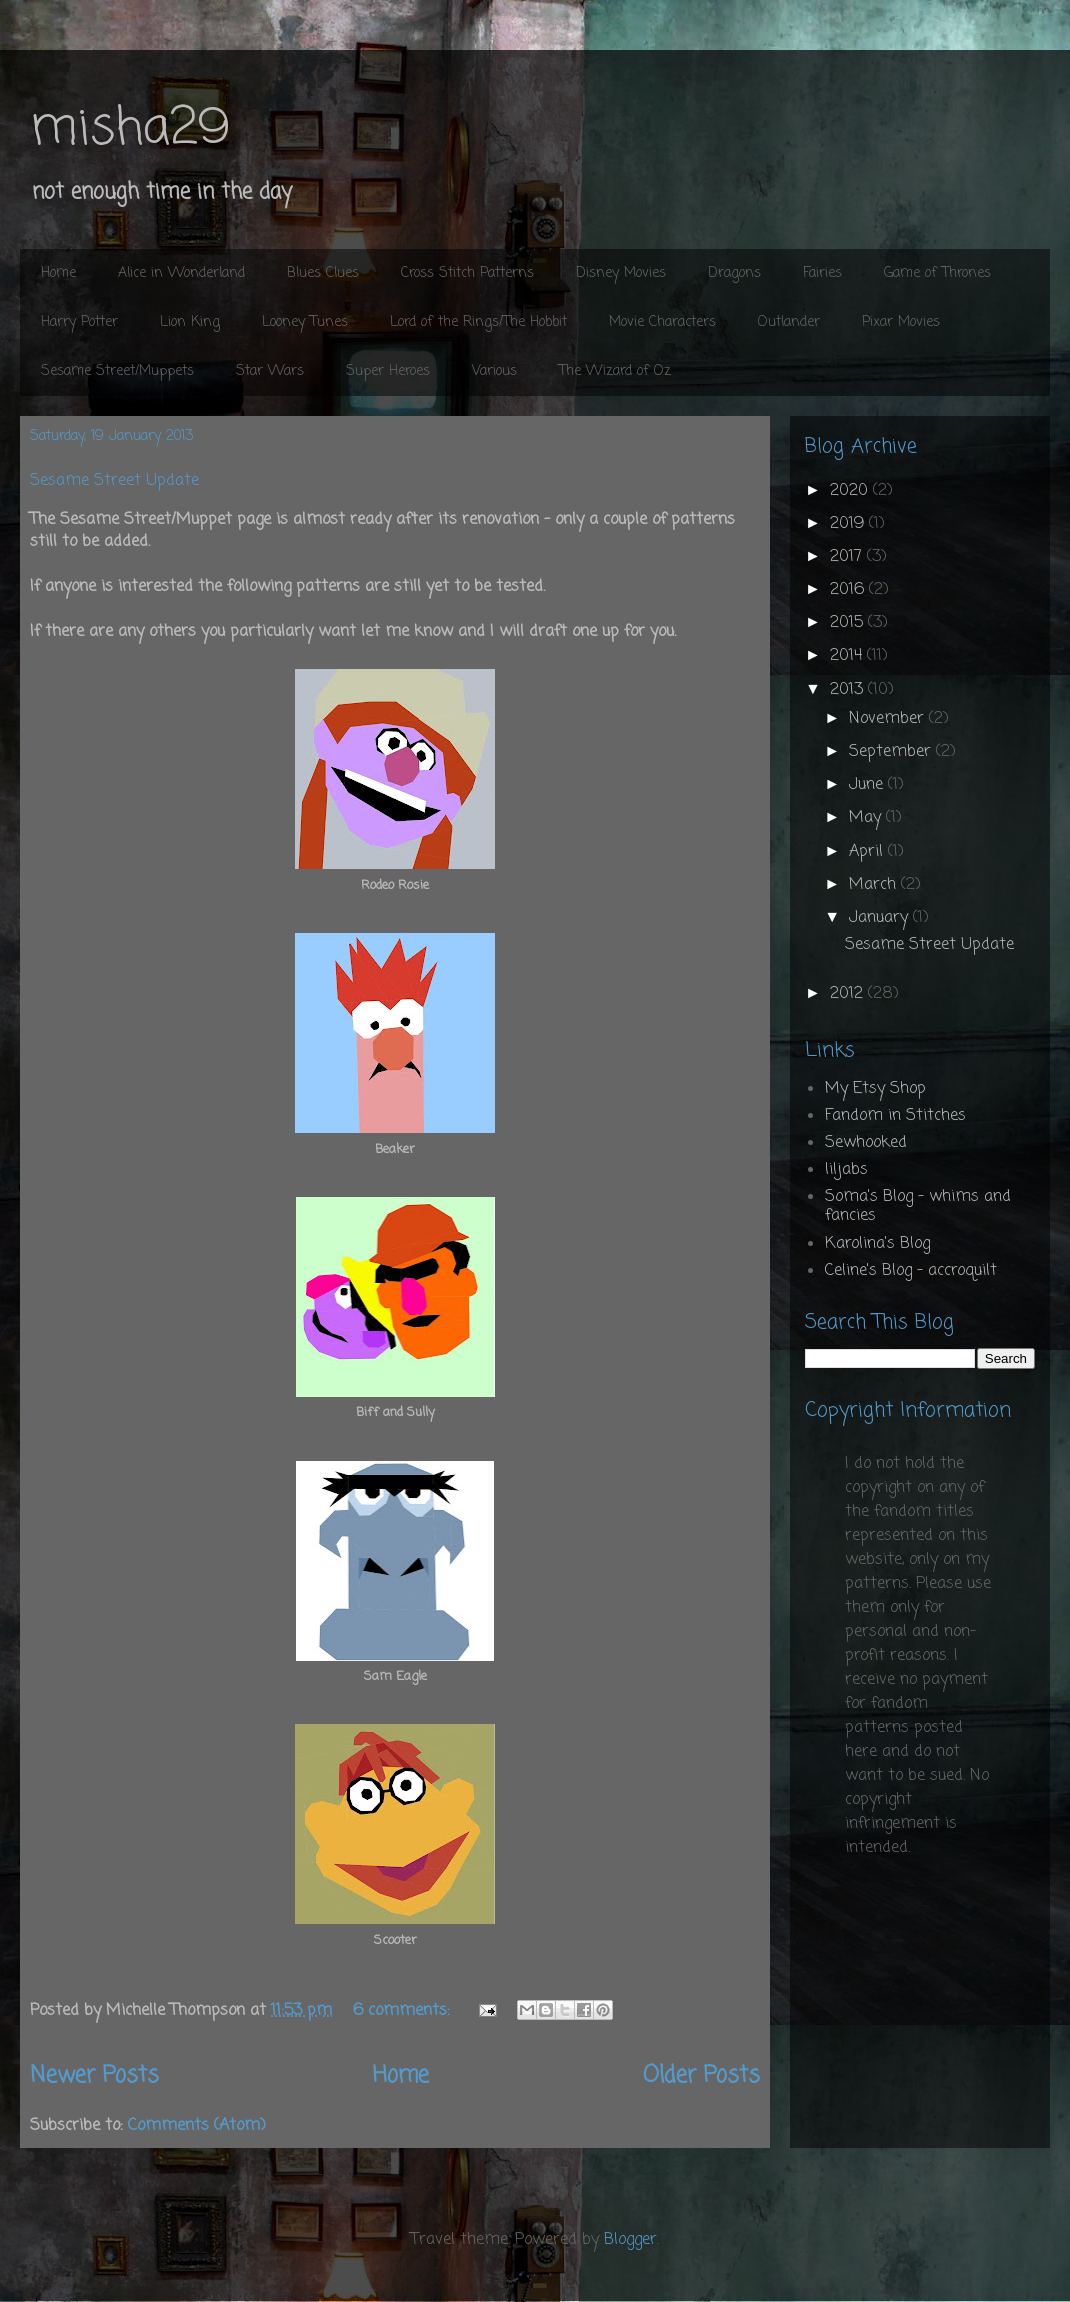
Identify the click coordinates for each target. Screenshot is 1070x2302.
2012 (849, 994)
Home (58, 273)
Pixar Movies (901, 322)
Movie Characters (662, 322)
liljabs (846, 1170)
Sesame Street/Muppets (117, 371)
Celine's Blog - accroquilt (911, 1271)
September (892, 752)
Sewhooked (866, 1143)
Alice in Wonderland (181, 273)
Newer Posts (94, 2076)
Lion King (190, 322)
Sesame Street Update (114, 481)
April (868, 852)
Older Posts (701, 2076)
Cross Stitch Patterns (467, 273)
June (868, 785)
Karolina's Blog (877, 1244)
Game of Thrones (937, 273)
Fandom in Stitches (895, 1116)
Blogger (630, 2240)
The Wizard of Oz (615, 371)
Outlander (789, 322)
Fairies (822, 273)
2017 (848, 557)
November (889, 719)
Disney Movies (621, 273)
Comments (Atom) (197, 2126)
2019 (849, 524)
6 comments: (404, 2011)
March (875, 885)
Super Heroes (388, 371)
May (867, 818)
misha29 (130, 129)
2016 (849, 590)
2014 (848, 656)
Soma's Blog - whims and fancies (918, 1206)
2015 (849, 623)
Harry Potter (79, 322)
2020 (851, 491)
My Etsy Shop (875, 1089)
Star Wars (270, 371)
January (881, 918)
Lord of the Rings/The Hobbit (478, 322)
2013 (849, 690)
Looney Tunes (305, 322)
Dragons (734, 273)
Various (494, 371)
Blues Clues (323, 273)
